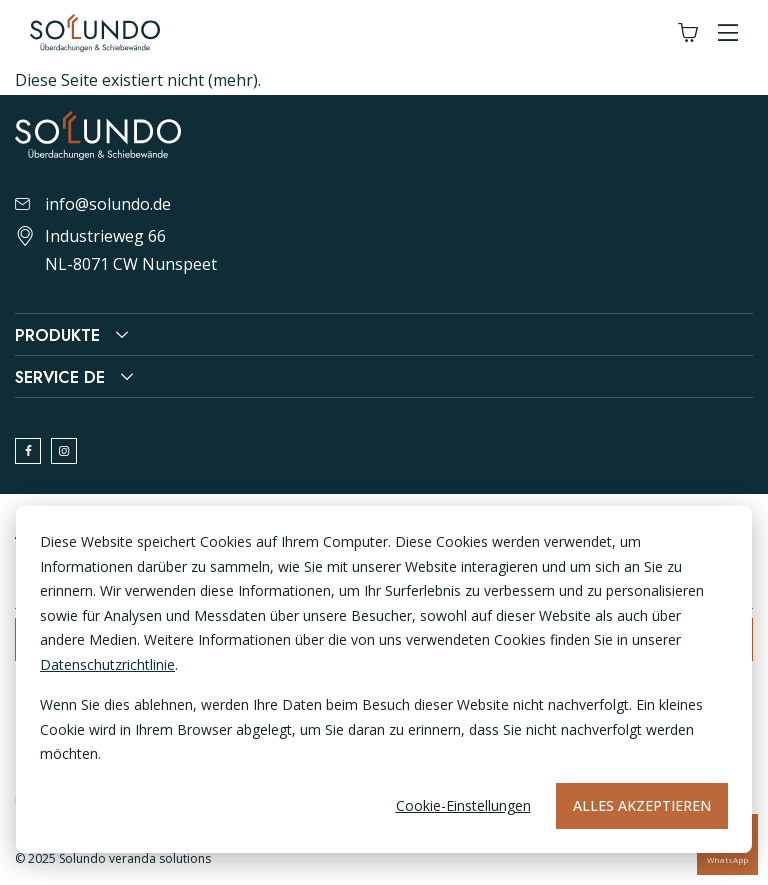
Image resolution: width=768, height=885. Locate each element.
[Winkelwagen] (688, 33)
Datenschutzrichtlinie (107, 664)
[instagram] (64, 451)
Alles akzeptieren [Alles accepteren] (642, 805)
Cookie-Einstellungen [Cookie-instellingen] (463, 805)
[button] (728, 33)
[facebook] (28, 451)
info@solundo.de (93, 204)
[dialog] (384, 679)
